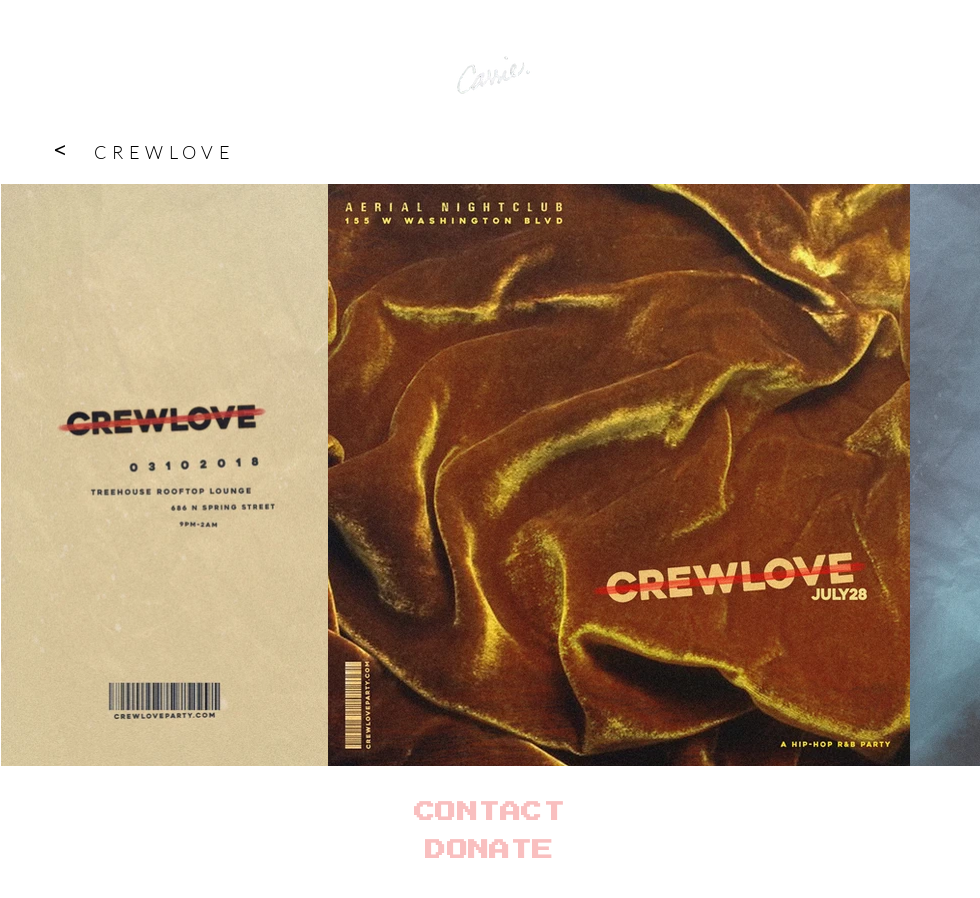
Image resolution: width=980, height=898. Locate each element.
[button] (59, 149)
